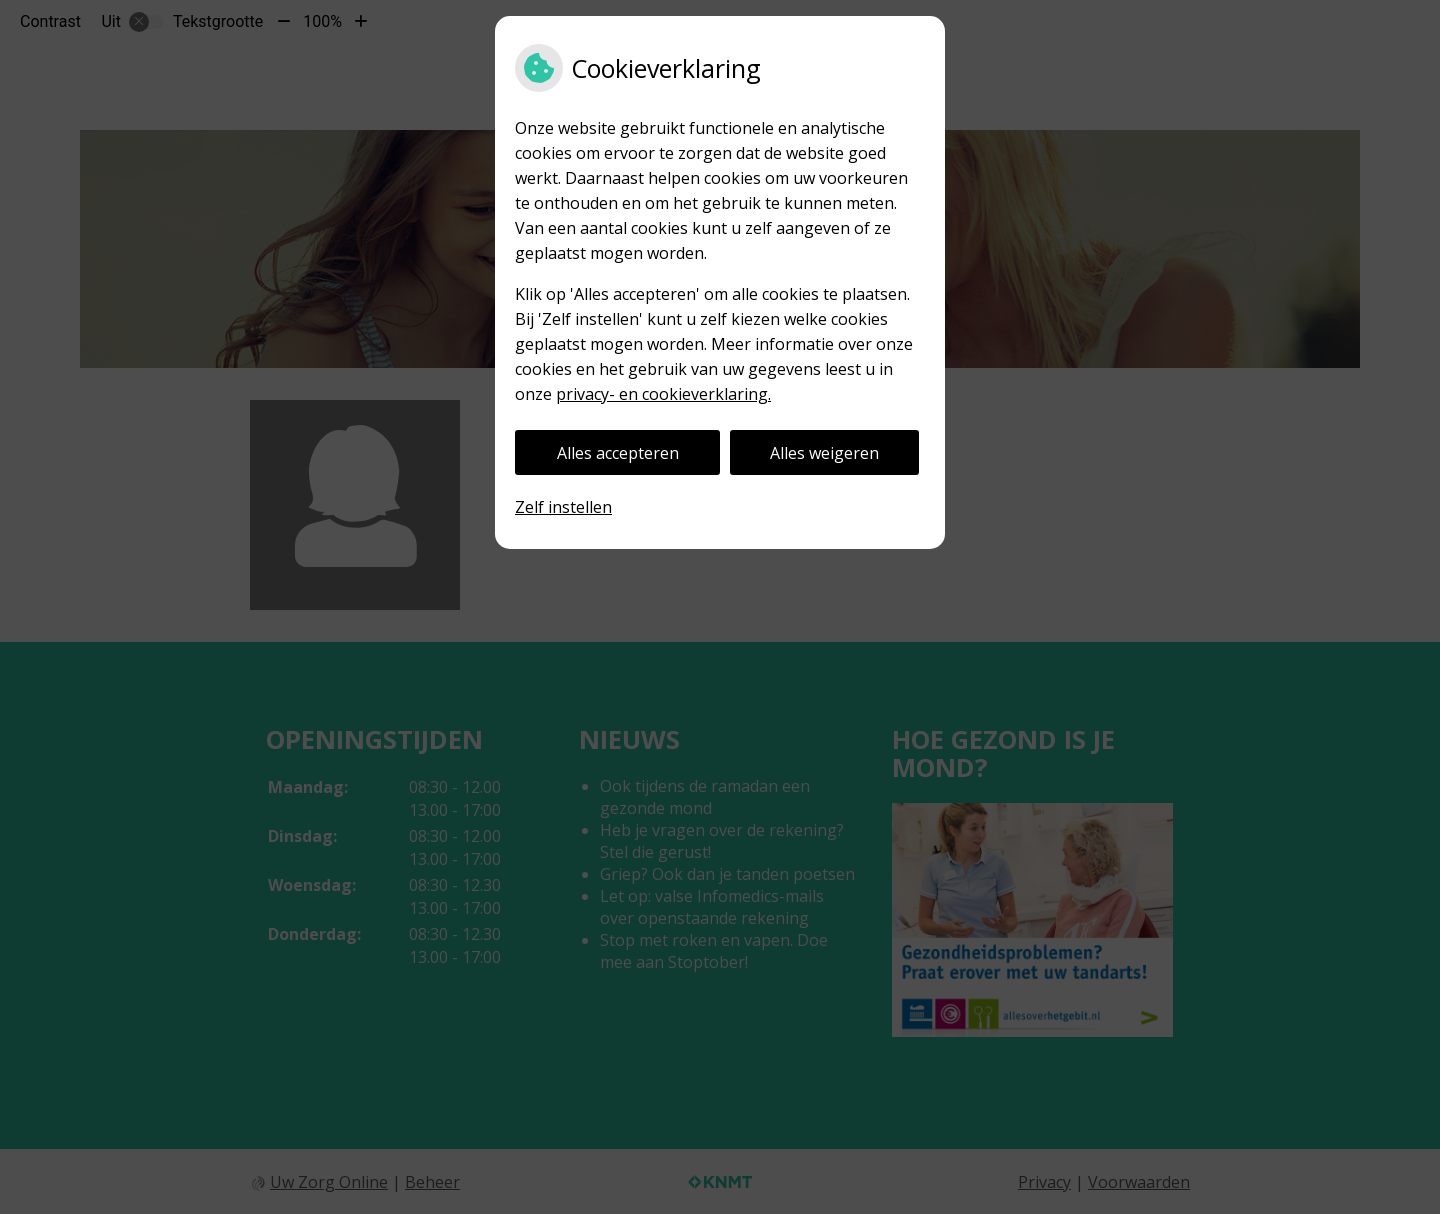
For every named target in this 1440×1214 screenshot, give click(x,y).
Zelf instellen (563, 507)
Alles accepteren (618, 453)
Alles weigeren (824, 453)
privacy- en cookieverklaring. (663, 394)
